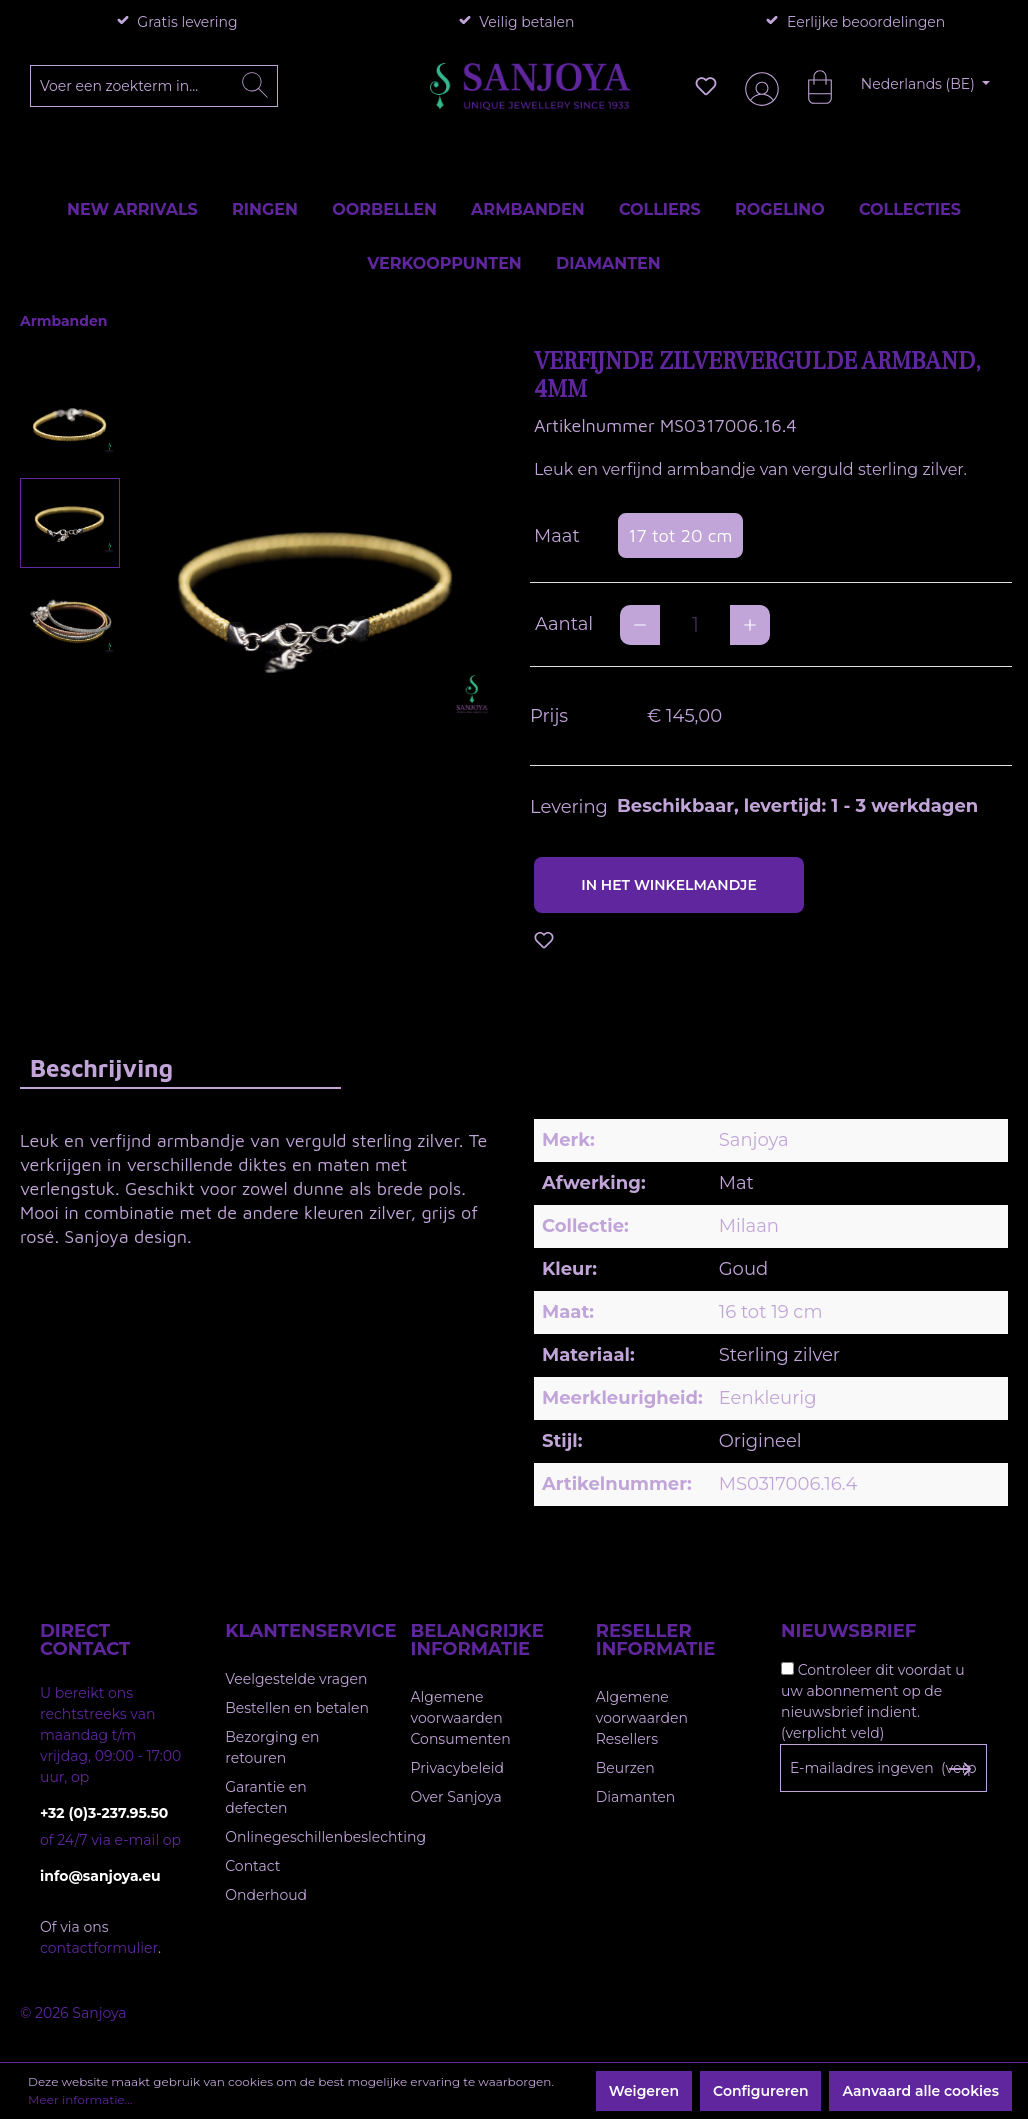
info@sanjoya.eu (100, 1876)
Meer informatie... (80, 2099)
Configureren (760, 2091)
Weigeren (644, 2091)
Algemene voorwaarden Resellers (642, 1718)
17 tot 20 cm (680, 535)
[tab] (180, 1067)
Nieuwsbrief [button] (848, 1631)
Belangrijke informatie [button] (477, 1640)
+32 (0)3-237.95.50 (104, 1813)
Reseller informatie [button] (656, 1640)
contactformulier (99, 1948)
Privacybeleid (457, 1768)
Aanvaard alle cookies (920, 2091)
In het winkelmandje (669, 885)
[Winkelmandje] (810, 86)
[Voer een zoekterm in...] (154, 86)
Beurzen (625, 1768)
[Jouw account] (758, 86)
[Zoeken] (255, 86)
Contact (252, 1866)
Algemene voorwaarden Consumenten (461, 1718)
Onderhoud (266, 1895)
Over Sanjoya (456, 1797)
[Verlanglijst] (706, 86)
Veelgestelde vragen (296, 1679)
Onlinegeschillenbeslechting (325, 1837)
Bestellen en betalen (297, 1708)
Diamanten (636, 1797)
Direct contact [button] (85, 1640)
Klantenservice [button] (297, 1631)
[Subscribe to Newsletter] (959, 1769)
